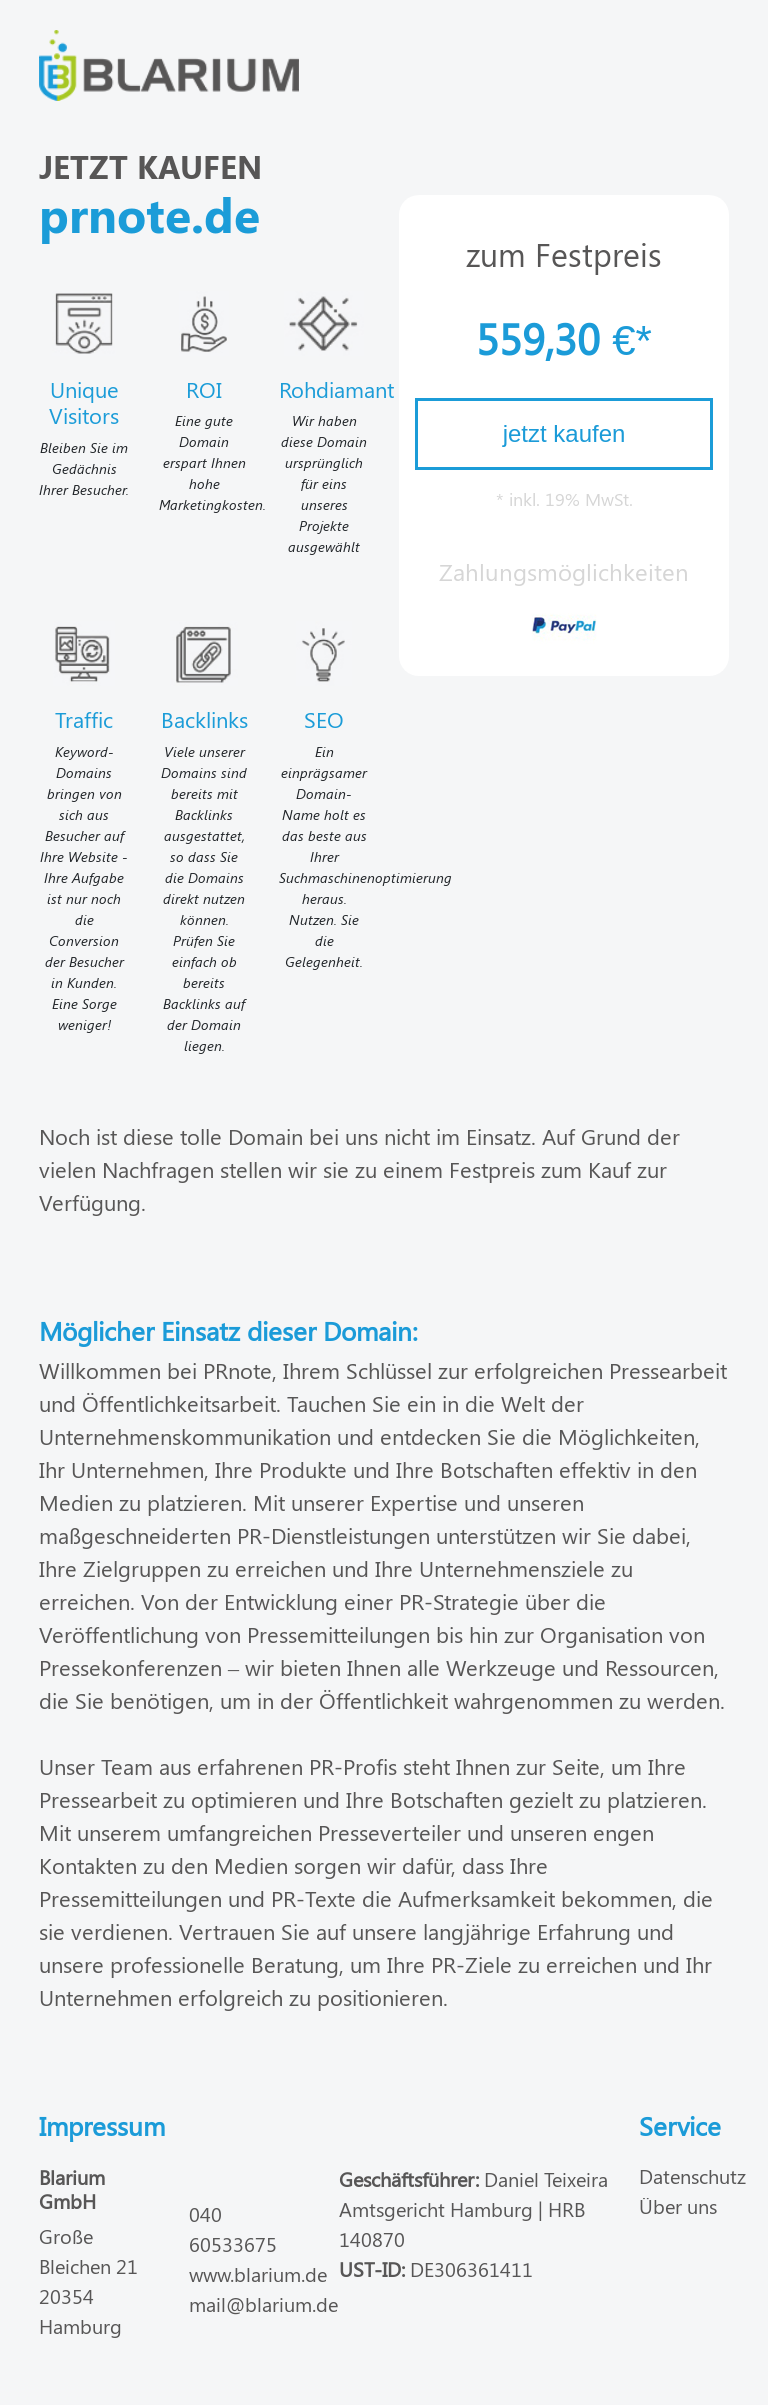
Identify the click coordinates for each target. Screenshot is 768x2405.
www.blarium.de (258, 2273)
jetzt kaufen (564, 433)
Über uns (678, 2205)
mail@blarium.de (263, 2303)
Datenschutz (692, 2175)
